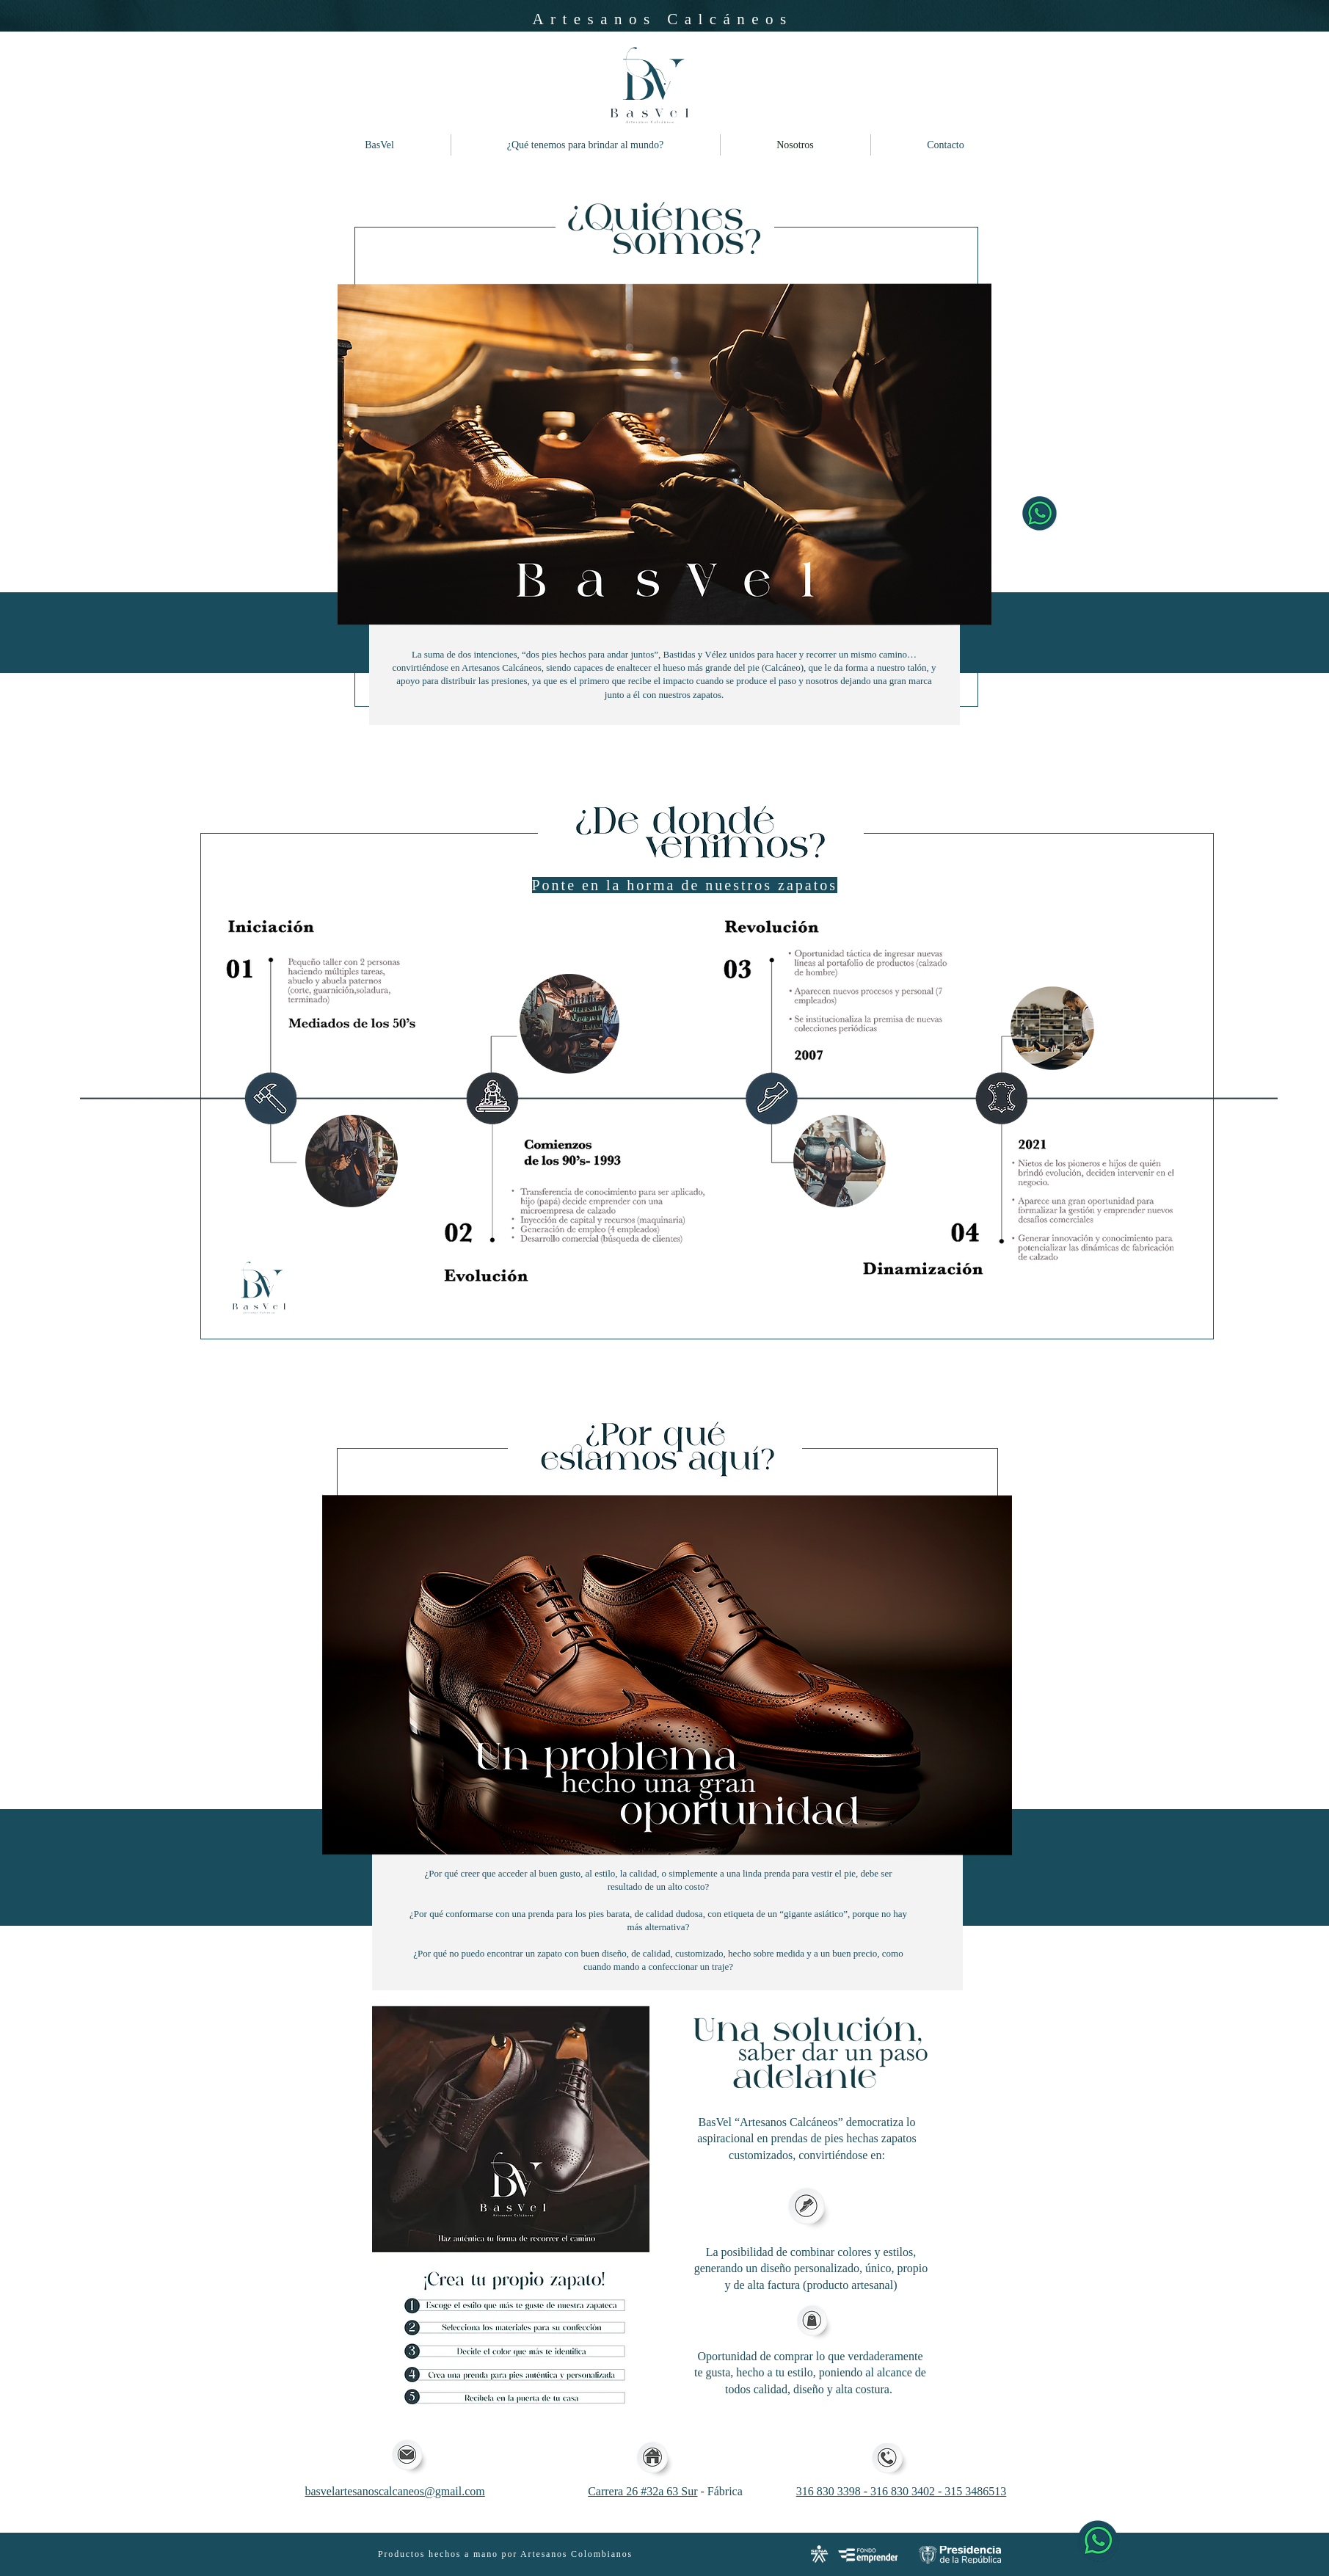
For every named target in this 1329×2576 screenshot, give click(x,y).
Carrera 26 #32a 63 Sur (642, 2491)
